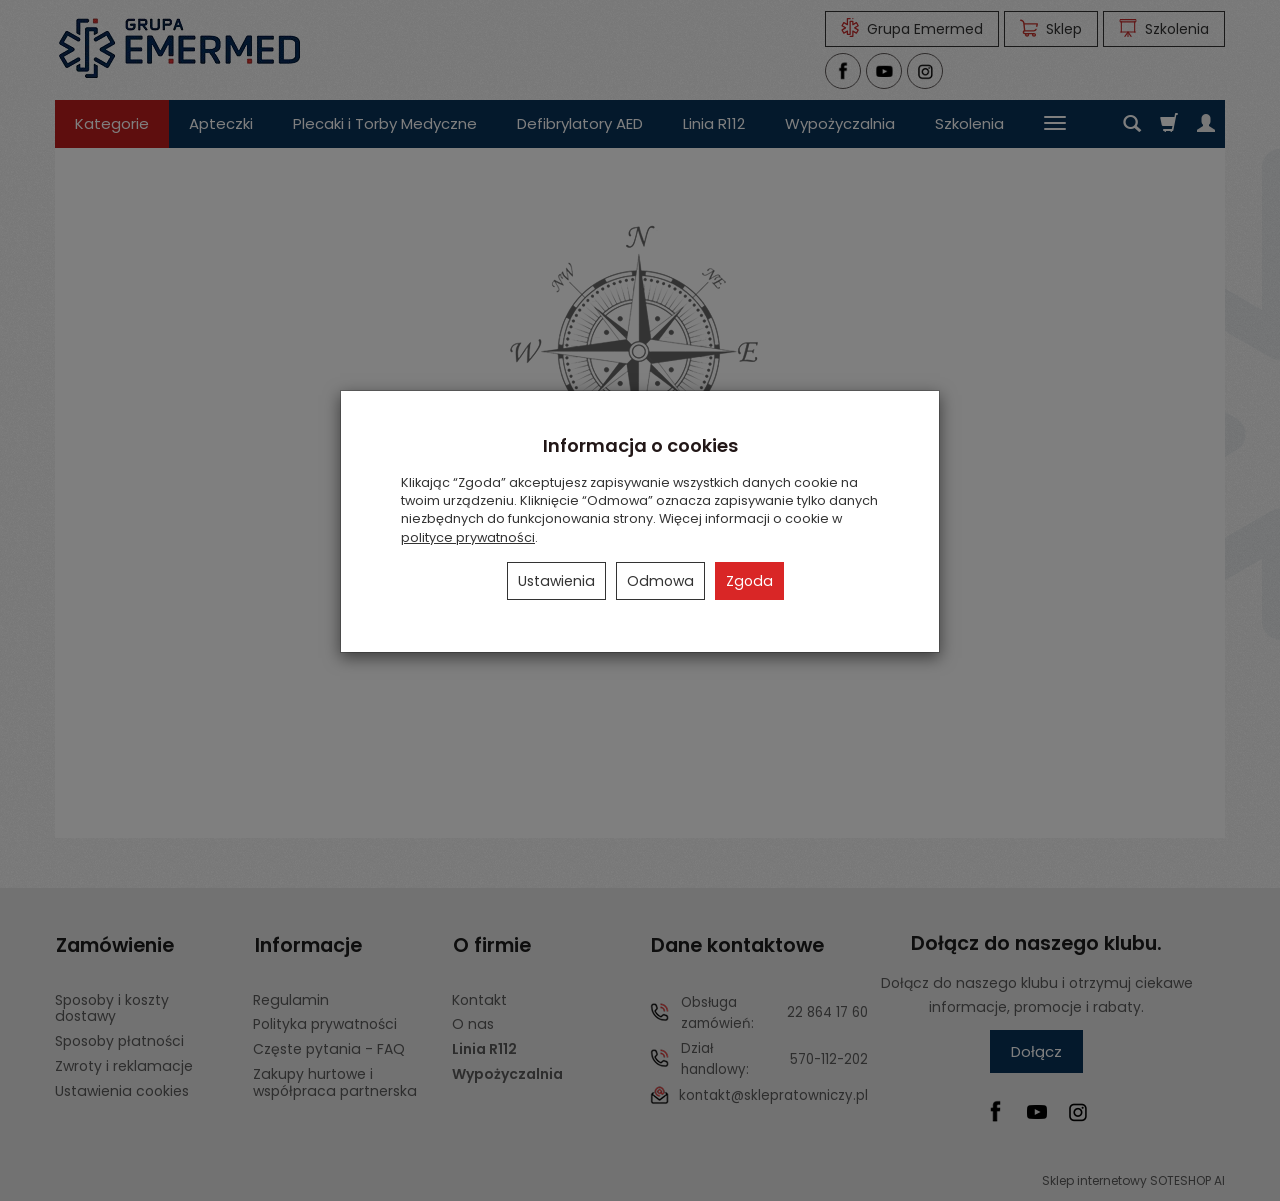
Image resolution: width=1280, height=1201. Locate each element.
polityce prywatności (468, 537)
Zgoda (749, 581)
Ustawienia (556, 581)
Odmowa (660, 581)
